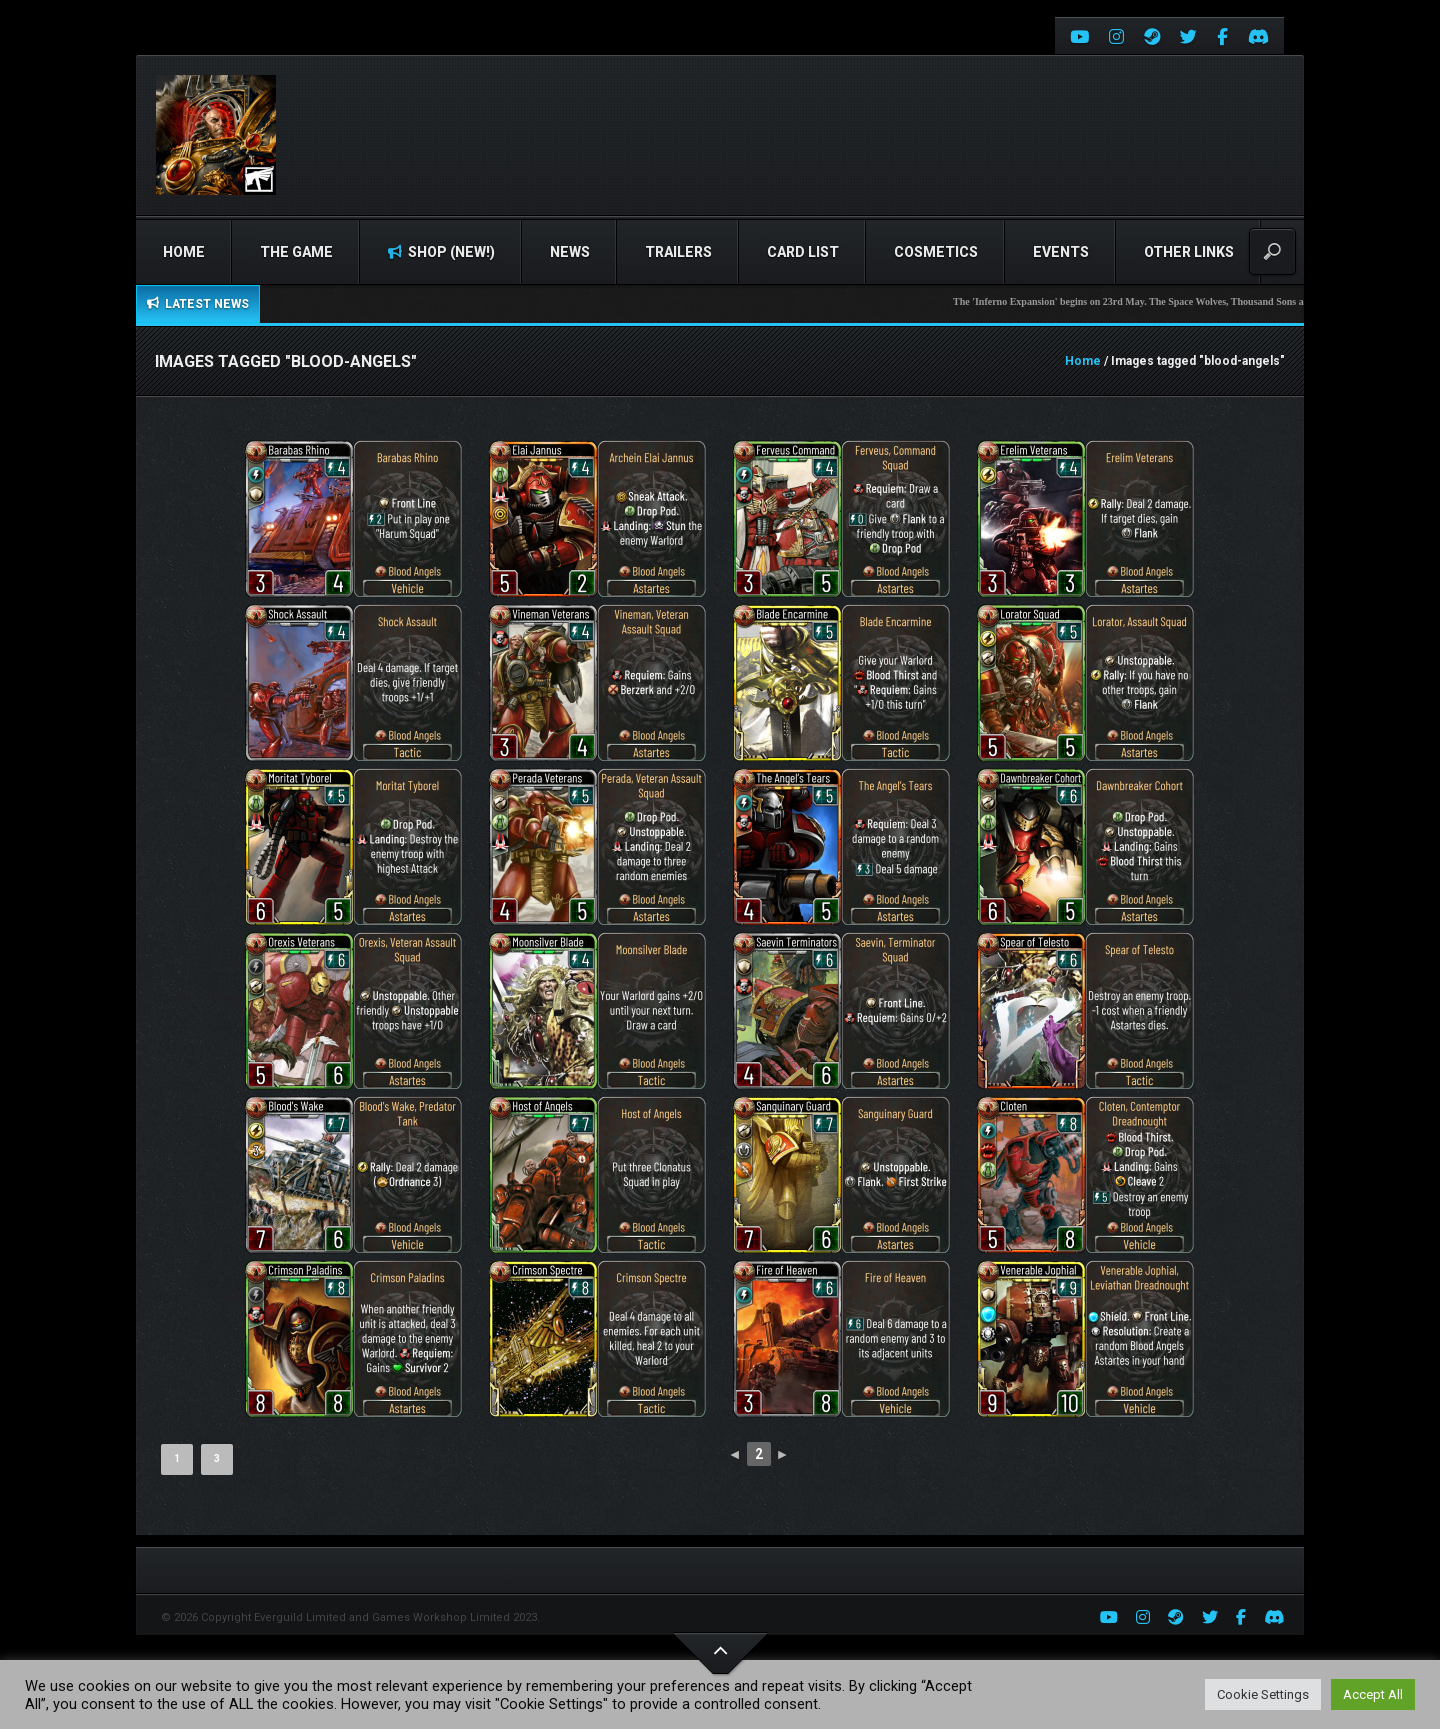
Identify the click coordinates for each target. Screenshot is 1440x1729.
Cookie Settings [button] (1263, 1694)
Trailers (678, 252)
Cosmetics (936, 252)
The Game (296, 252)
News (570, 252)
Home (184, 252)
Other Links (1189, 252)
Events (1061, 252)
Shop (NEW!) (441, 252)
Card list (803, 252)
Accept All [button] (1373, 1694)
